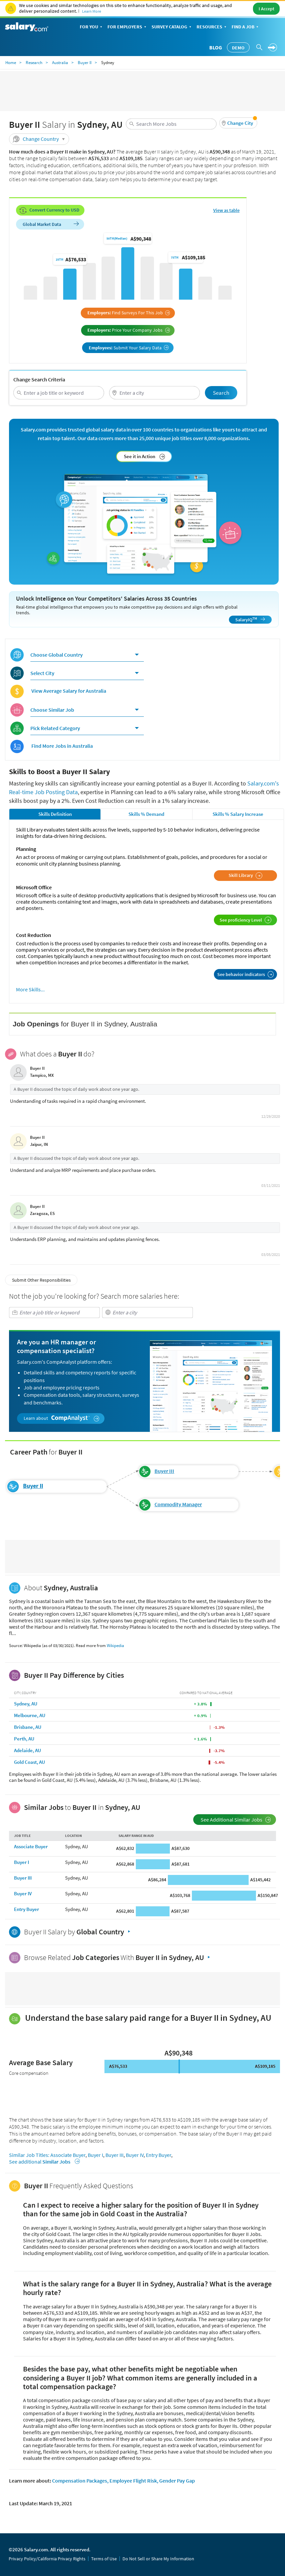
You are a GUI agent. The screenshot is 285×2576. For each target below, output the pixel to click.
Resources (212, 27)
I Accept (266, 9)
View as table (226, 210)
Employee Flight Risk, (133, 2480)
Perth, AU (24, 1738)
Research (34, 62)
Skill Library (245, 875)
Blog (215, 47)
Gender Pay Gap (177, 2480)
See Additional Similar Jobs (236, 1819)
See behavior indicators (245, 974)
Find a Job (246, 27)
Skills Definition (55, 814)
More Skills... (30, 989)
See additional (43, 2161)
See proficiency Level (245, 920)
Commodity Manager (178, 1504)
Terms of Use (104, 2559)
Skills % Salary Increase (238, 814)
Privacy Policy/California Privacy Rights (47, 2559)
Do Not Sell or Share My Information (158, 2559)
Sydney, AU (25, 1703)
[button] (238, 122)
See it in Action (144, 456)
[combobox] (171, 123)
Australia (60, 62)
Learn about (61, 1418)
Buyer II (84, 62)
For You (91, 27)
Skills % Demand (146, 814)
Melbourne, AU (29, 1715)
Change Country (40, 139)
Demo (238, 48)
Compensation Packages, (80, 2480)
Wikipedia (115, 1645)
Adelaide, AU (27, 1750)
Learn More (91, 11)
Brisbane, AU (27, 1727)
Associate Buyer (31, 1846)
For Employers (127, 27)
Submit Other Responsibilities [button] (41, 1280)
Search (221, 392)
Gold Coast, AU (29, 1762)
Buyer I (21, 1862)
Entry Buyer (26, 1909)
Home (10, 62)
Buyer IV (23, 1893)
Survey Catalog (172, 27)
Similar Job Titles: (29, 2155)
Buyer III (164, 1471)
